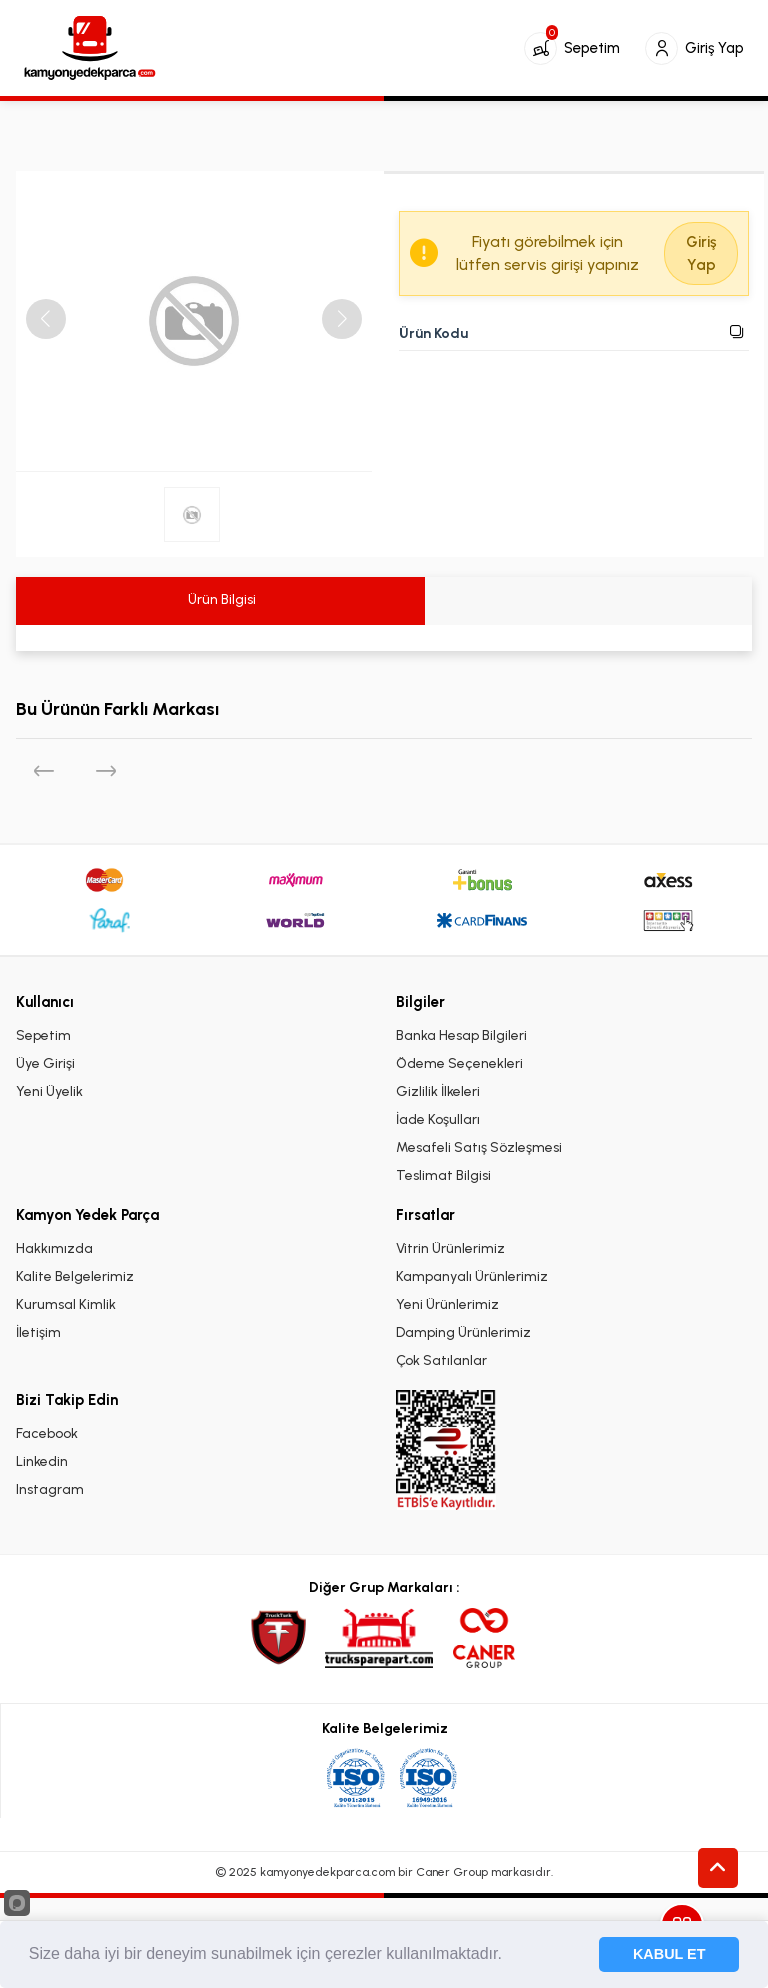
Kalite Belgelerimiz (75, 1276)
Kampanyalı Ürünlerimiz (472, 1276)
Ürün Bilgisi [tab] (220, 599)
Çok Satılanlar (441, 1360)
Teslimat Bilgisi (443, 1175)
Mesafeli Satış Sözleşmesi (479, 1147)
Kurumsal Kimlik (66, 1304)
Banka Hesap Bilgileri (461, 1035)
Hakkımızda (54, 1248)
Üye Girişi (45, 1063)
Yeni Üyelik (49, 1091)
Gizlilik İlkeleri (438, 1091)
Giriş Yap (701, 253)
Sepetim (43, 1035)
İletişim (38, 1332)
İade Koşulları (438, 1119)
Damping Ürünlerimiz (463, 1332)
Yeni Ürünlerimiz (447, 1304)
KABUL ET (669, 1954)
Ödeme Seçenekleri (459, 1063)
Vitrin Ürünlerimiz (450, 1248)
